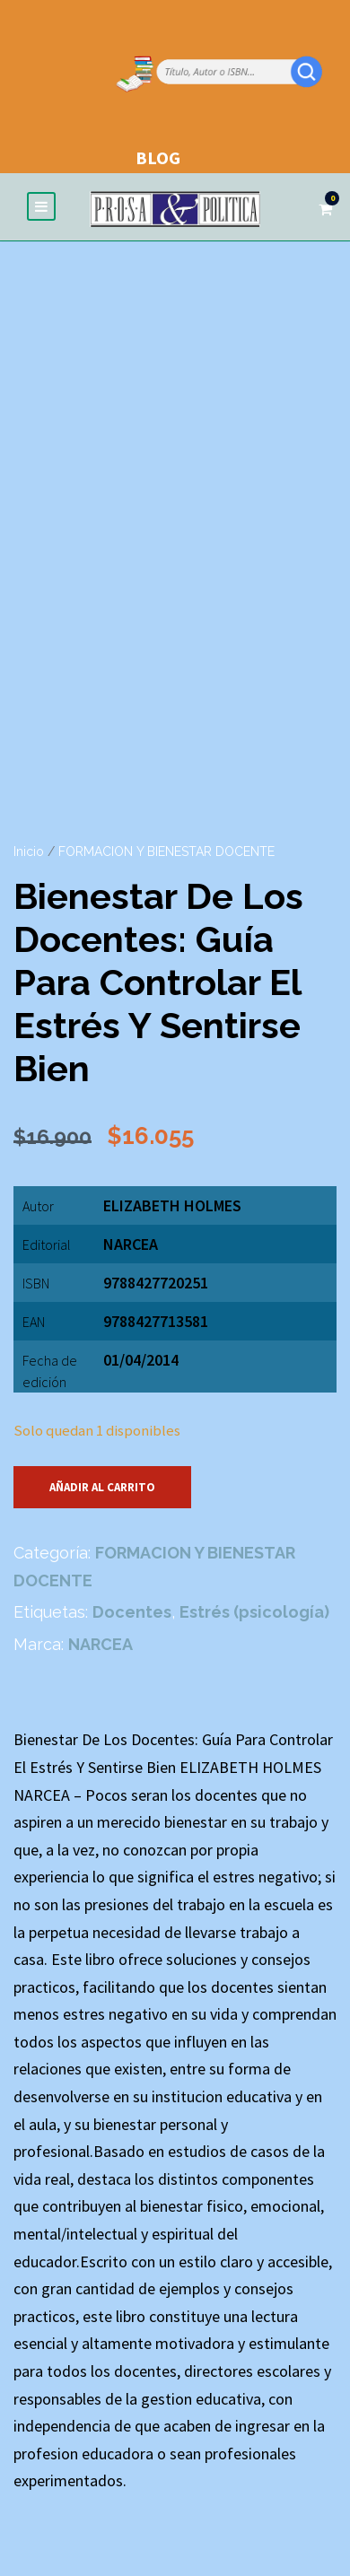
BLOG (158, 157)
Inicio (28, 851)
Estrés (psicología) (254, 1611)
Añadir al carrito (102, 1487)
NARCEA (130, 1244)
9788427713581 (155, 1321)
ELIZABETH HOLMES (172, 1205)
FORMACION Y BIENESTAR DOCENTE (166, 851)
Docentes (131, 1611)
